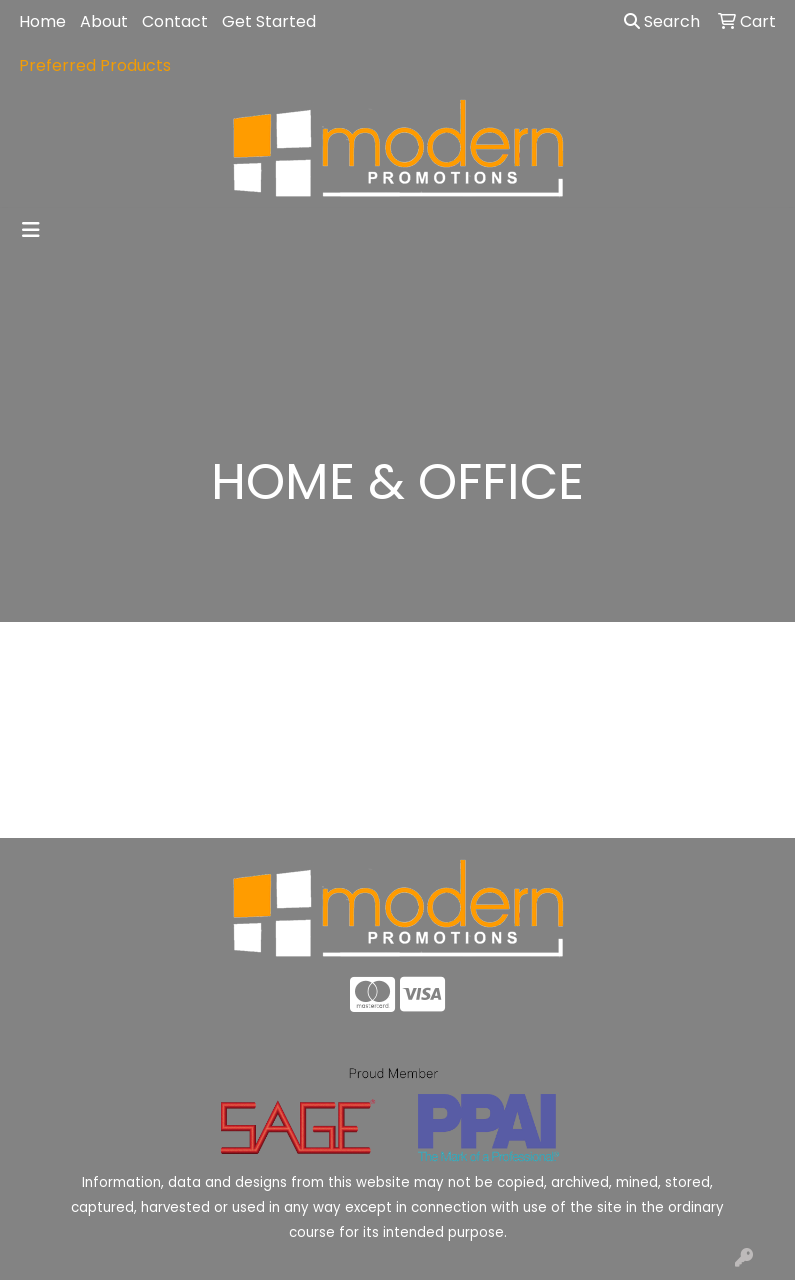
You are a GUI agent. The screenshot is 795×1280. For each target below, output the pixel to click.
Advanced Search (696, 807)
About (104, 21)
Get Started (269, 21)
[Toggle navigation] (31, 230)
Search (662, 21)
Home (42, 21)
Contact (175, 21)
